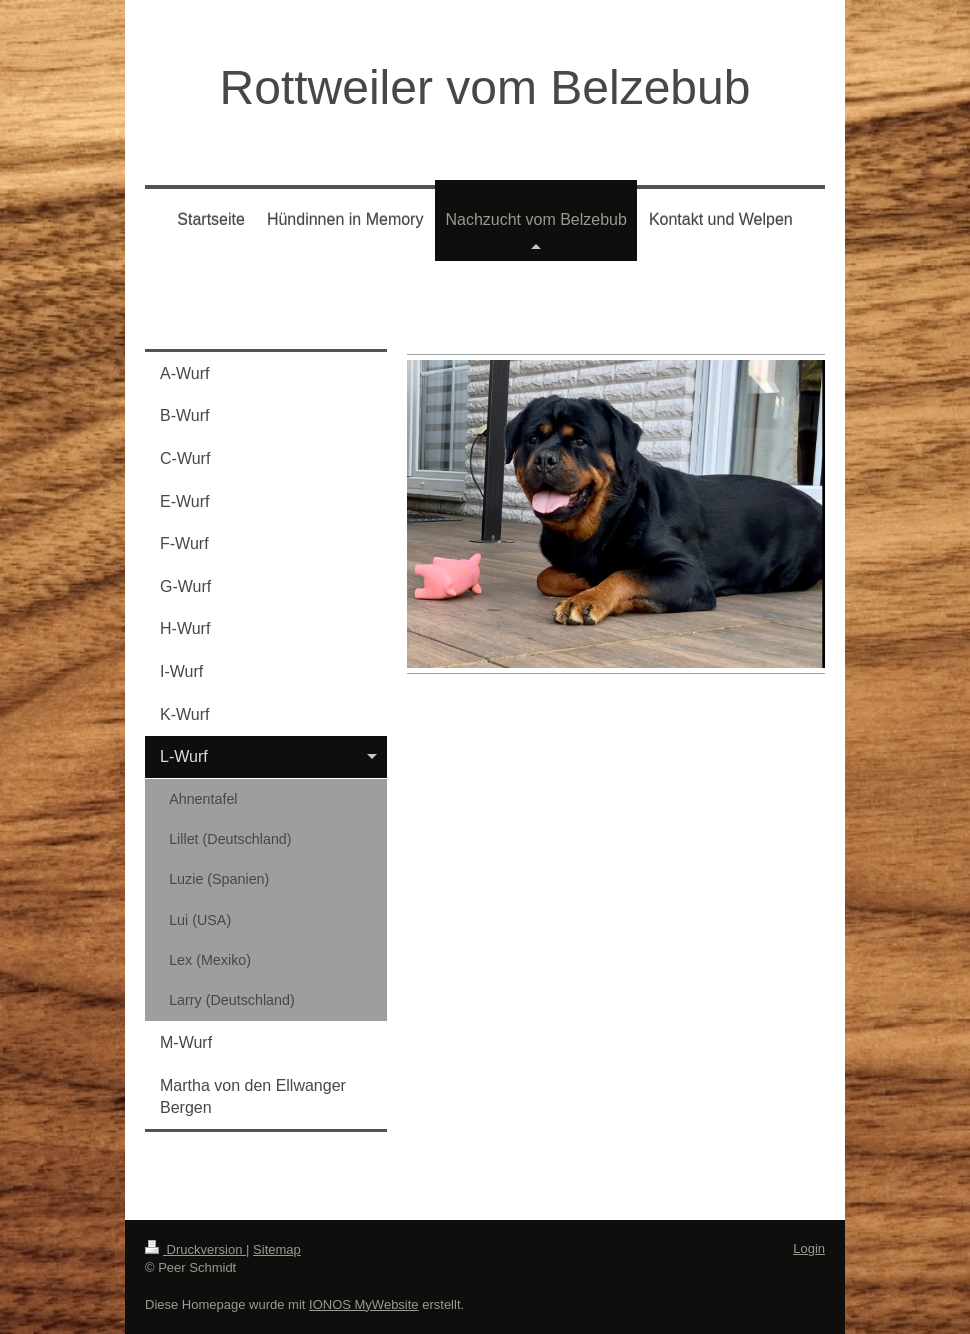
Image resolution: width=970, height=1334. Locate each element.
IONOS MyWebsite (364, 1304)
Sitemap (277, 1249)
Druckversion (195, 1249)
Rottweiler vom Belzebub (485, 87)
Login (809, 1248)
